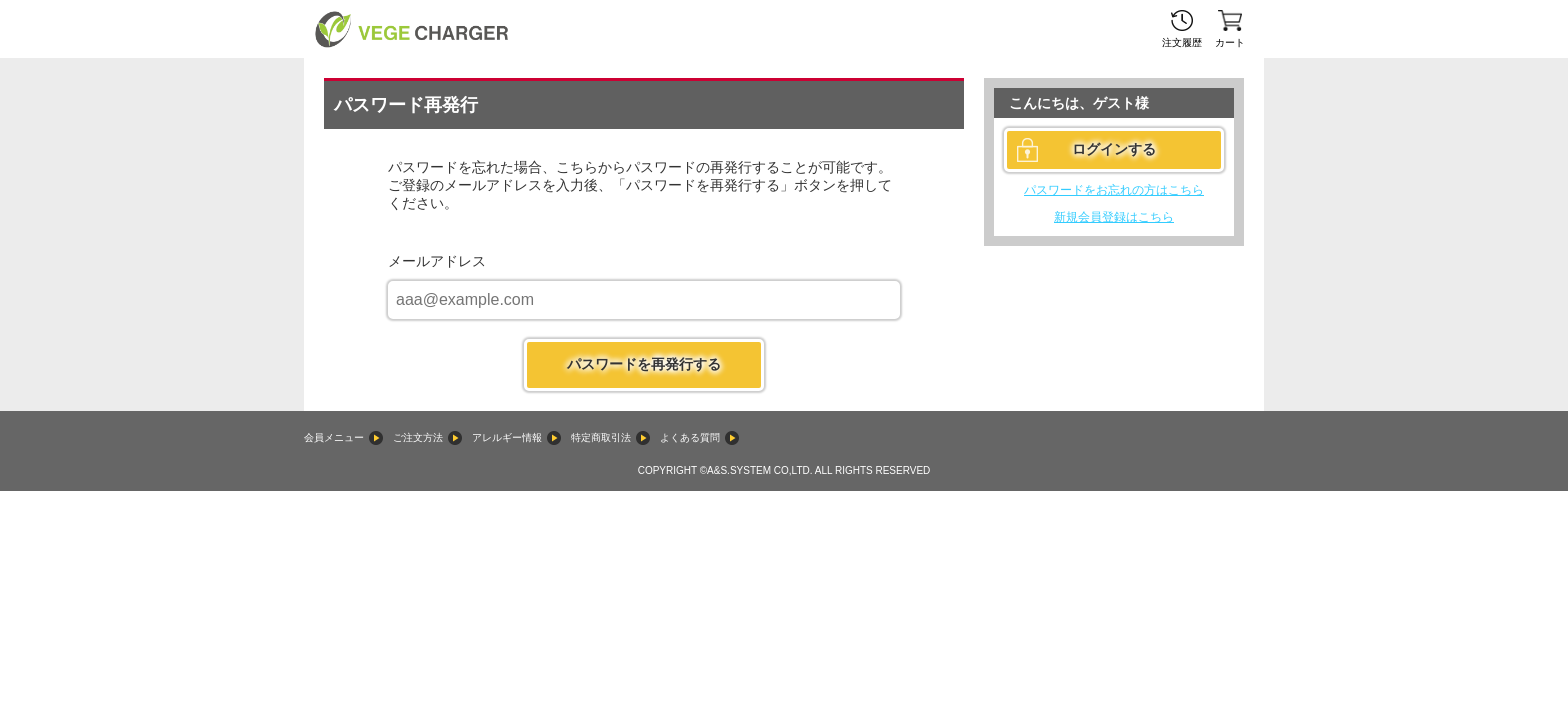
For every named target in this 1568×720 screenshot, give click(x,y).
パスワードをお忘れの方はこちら (1114, 190)
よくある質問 (690, 437)
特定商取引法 (601, 437)
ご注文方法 (418, 437)
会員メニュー (334, 437)
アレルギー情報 (507, 437)
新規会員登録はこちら (1114, 217)
